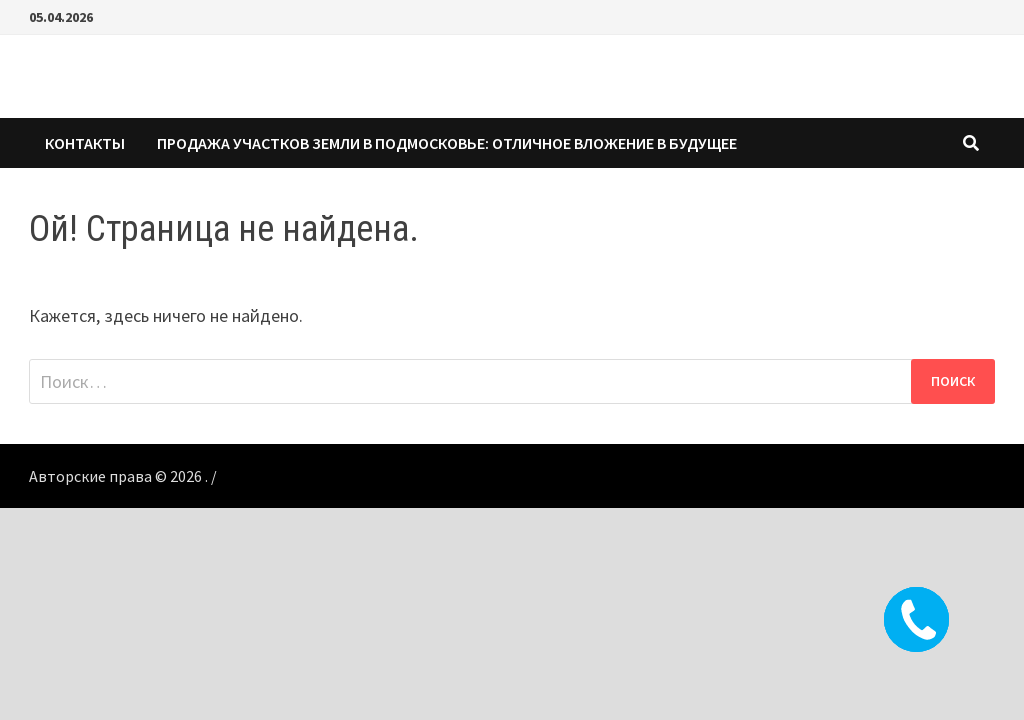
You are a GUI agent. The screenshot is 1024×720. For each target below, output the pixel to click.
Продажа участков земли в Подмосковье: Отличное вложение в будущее (447, 143)
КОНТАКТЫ (85, 143)
